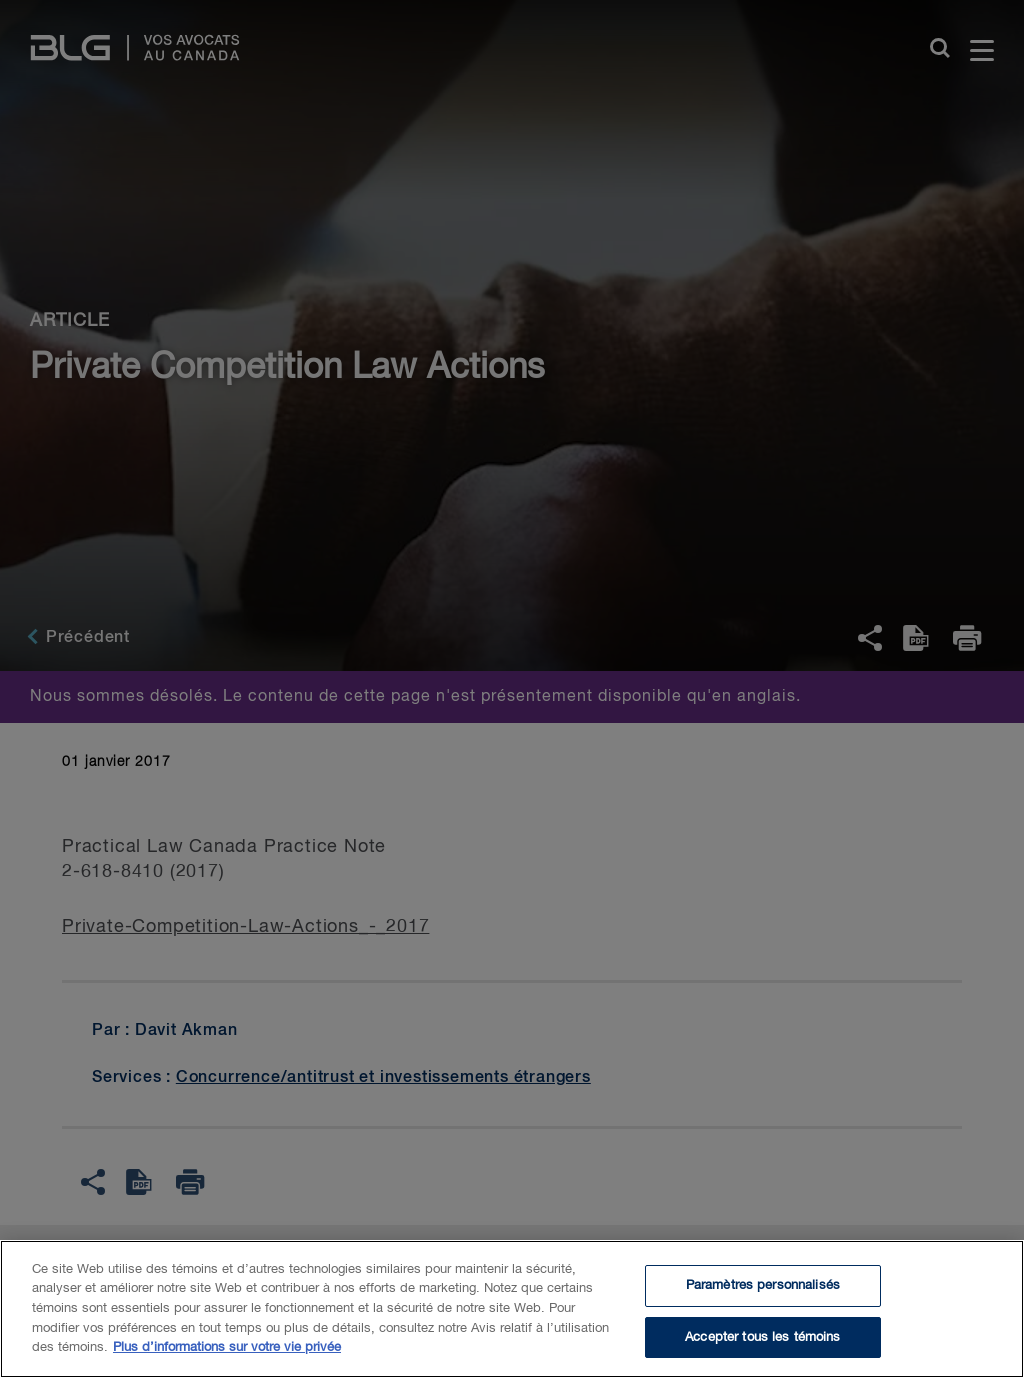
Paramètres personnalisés (763, 1298)
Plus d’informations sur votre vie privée (227, 1360)
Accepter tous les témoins (762, 1349)
